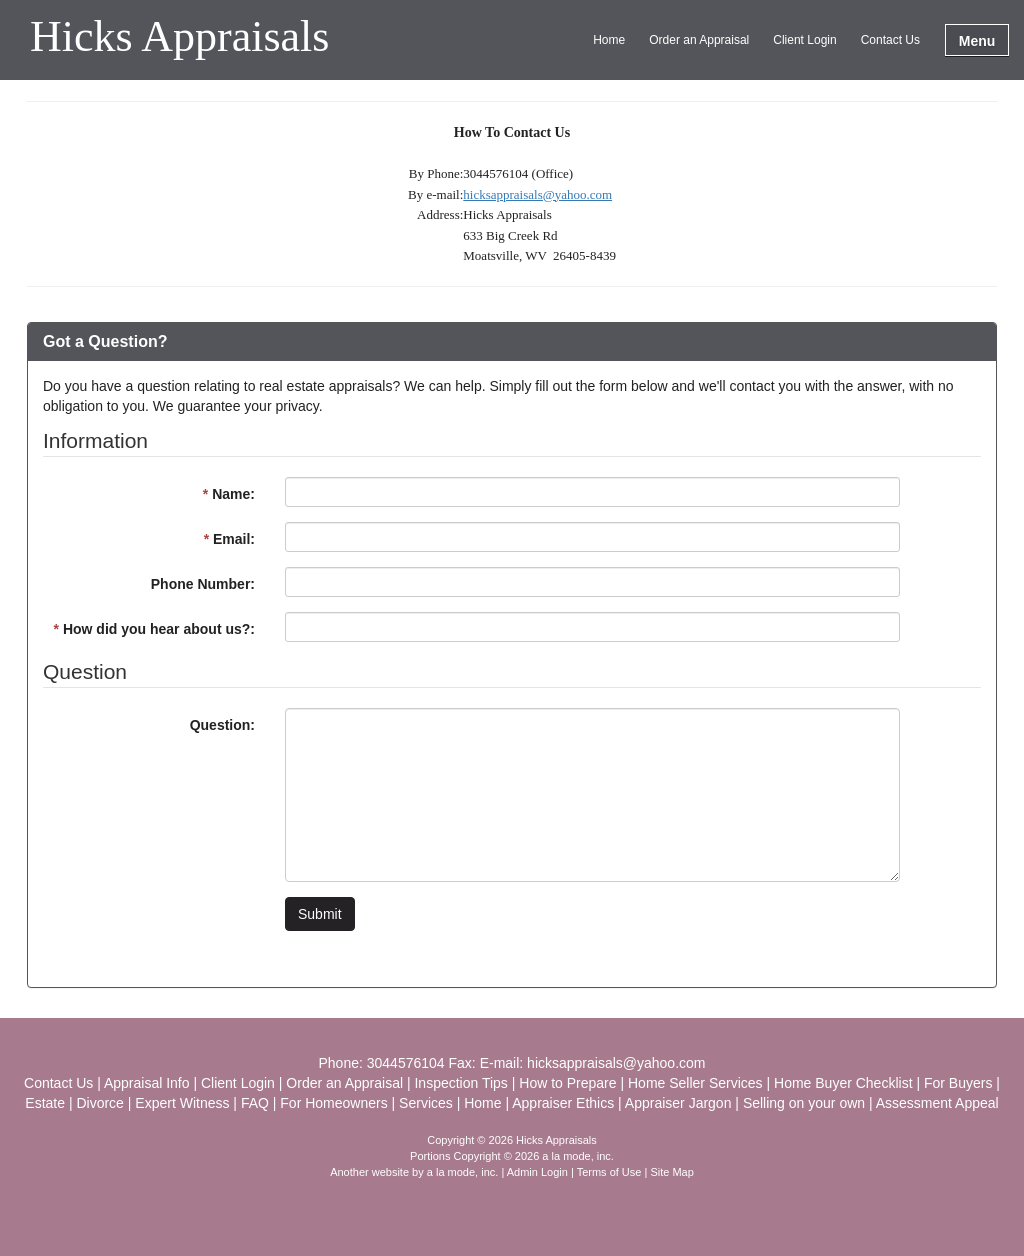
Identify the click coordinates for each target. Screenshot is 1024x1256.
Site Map (671, 1172)
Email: (229, 539)
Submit (320, 914)
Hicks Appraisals (179, 38)
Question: (222, 725)
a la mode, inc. (463, 1172)
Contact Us (890, 40)
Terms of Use (609, 1172)
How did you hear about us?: (154, 629)
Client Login (804, 40)
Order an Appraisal (699, 40)
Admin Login (537, 1172)
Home (609, 40)
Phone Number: (203, 584)
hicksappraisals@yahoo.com (537, 194)
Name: (229, 494)
